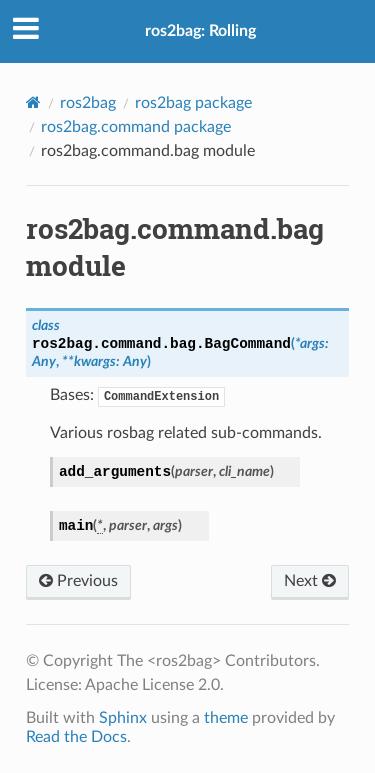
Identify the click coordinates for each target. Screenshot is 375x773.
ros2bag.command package (136, 127)
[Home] (33, 102)
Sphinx (123, 718)
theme (226, 718)
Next (310, 581)
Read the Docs (76, 737)
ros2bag (88, 103)
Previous (78, 581)
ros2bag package (193, 103)
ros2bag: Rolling (200, 31)
